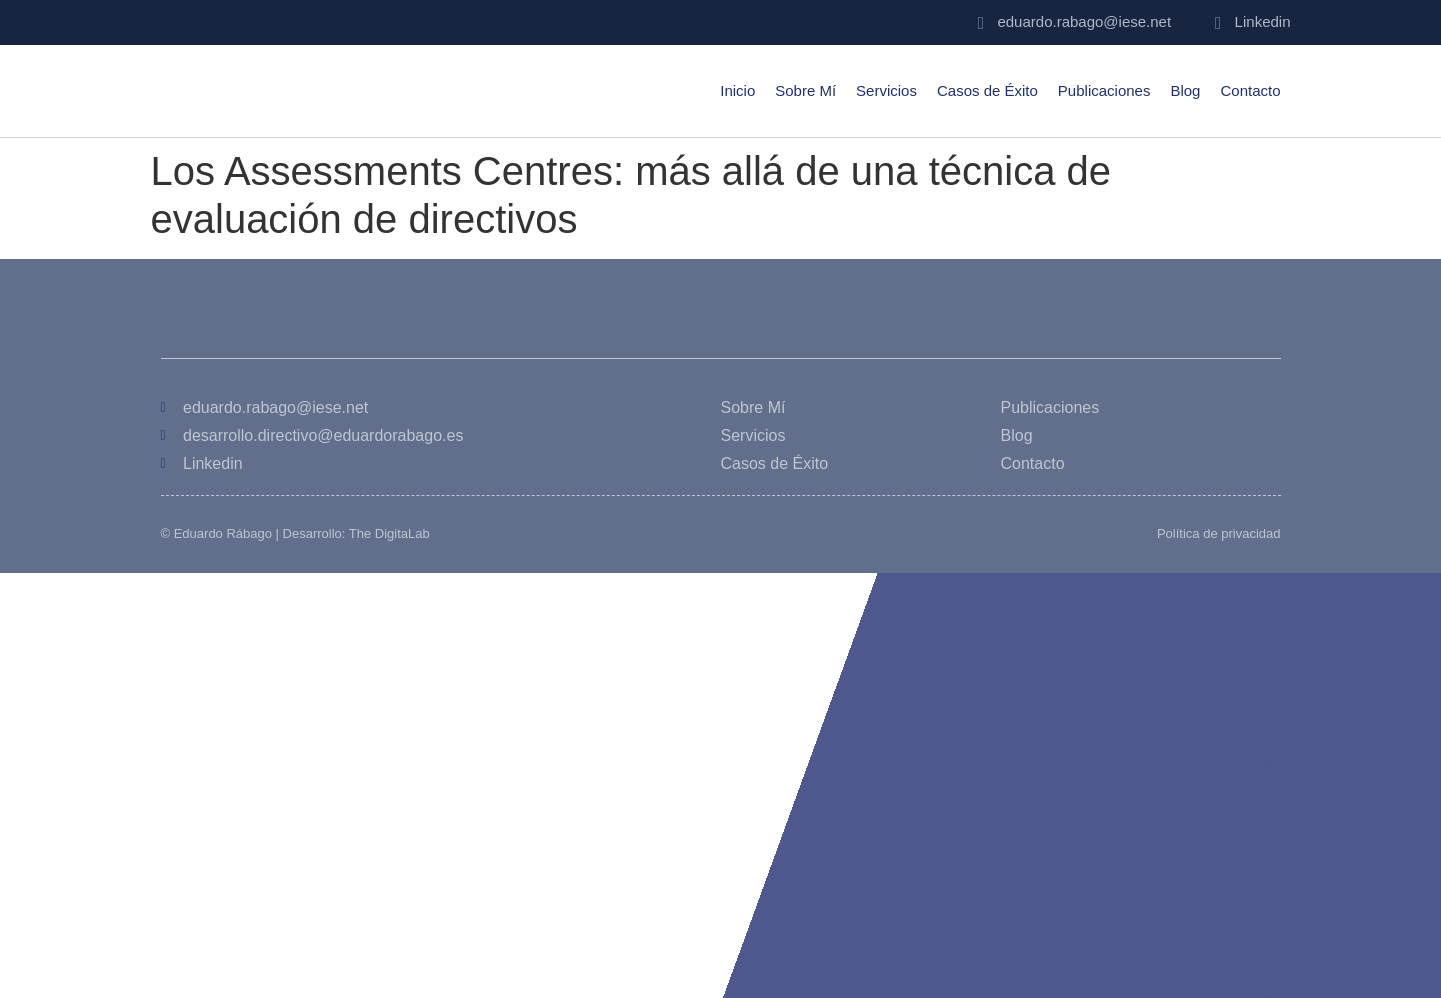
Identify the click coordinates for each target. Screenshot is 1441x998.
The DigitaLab (389, 533)
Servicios (886, 90)
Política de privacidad (1219, 533)
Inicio (737, 90)
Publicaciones (1104, 90)
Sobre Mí (805, 90)
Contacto (1250, 90)
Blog (1185, 90)
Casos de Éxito (987, 90)
